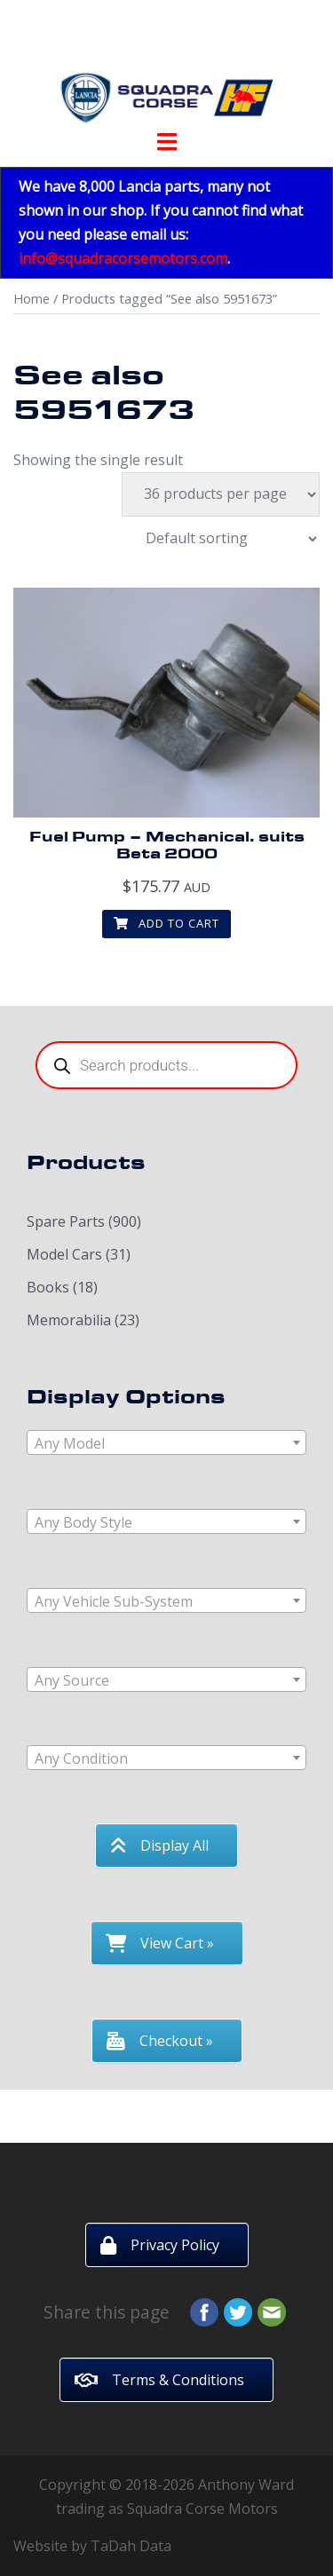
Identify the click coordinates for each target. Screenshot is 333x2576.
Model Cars (64, 1254)
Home (31, 298)
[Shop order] (222, 539)
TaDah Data (131, 2546)
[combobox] (166, 1442)
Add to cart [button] (166, 923)
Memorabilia (69, 1320)
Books (48, 1287)
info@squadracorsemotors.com (123, 258)
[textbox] (166, 1443)
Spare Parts (66, 1221)
